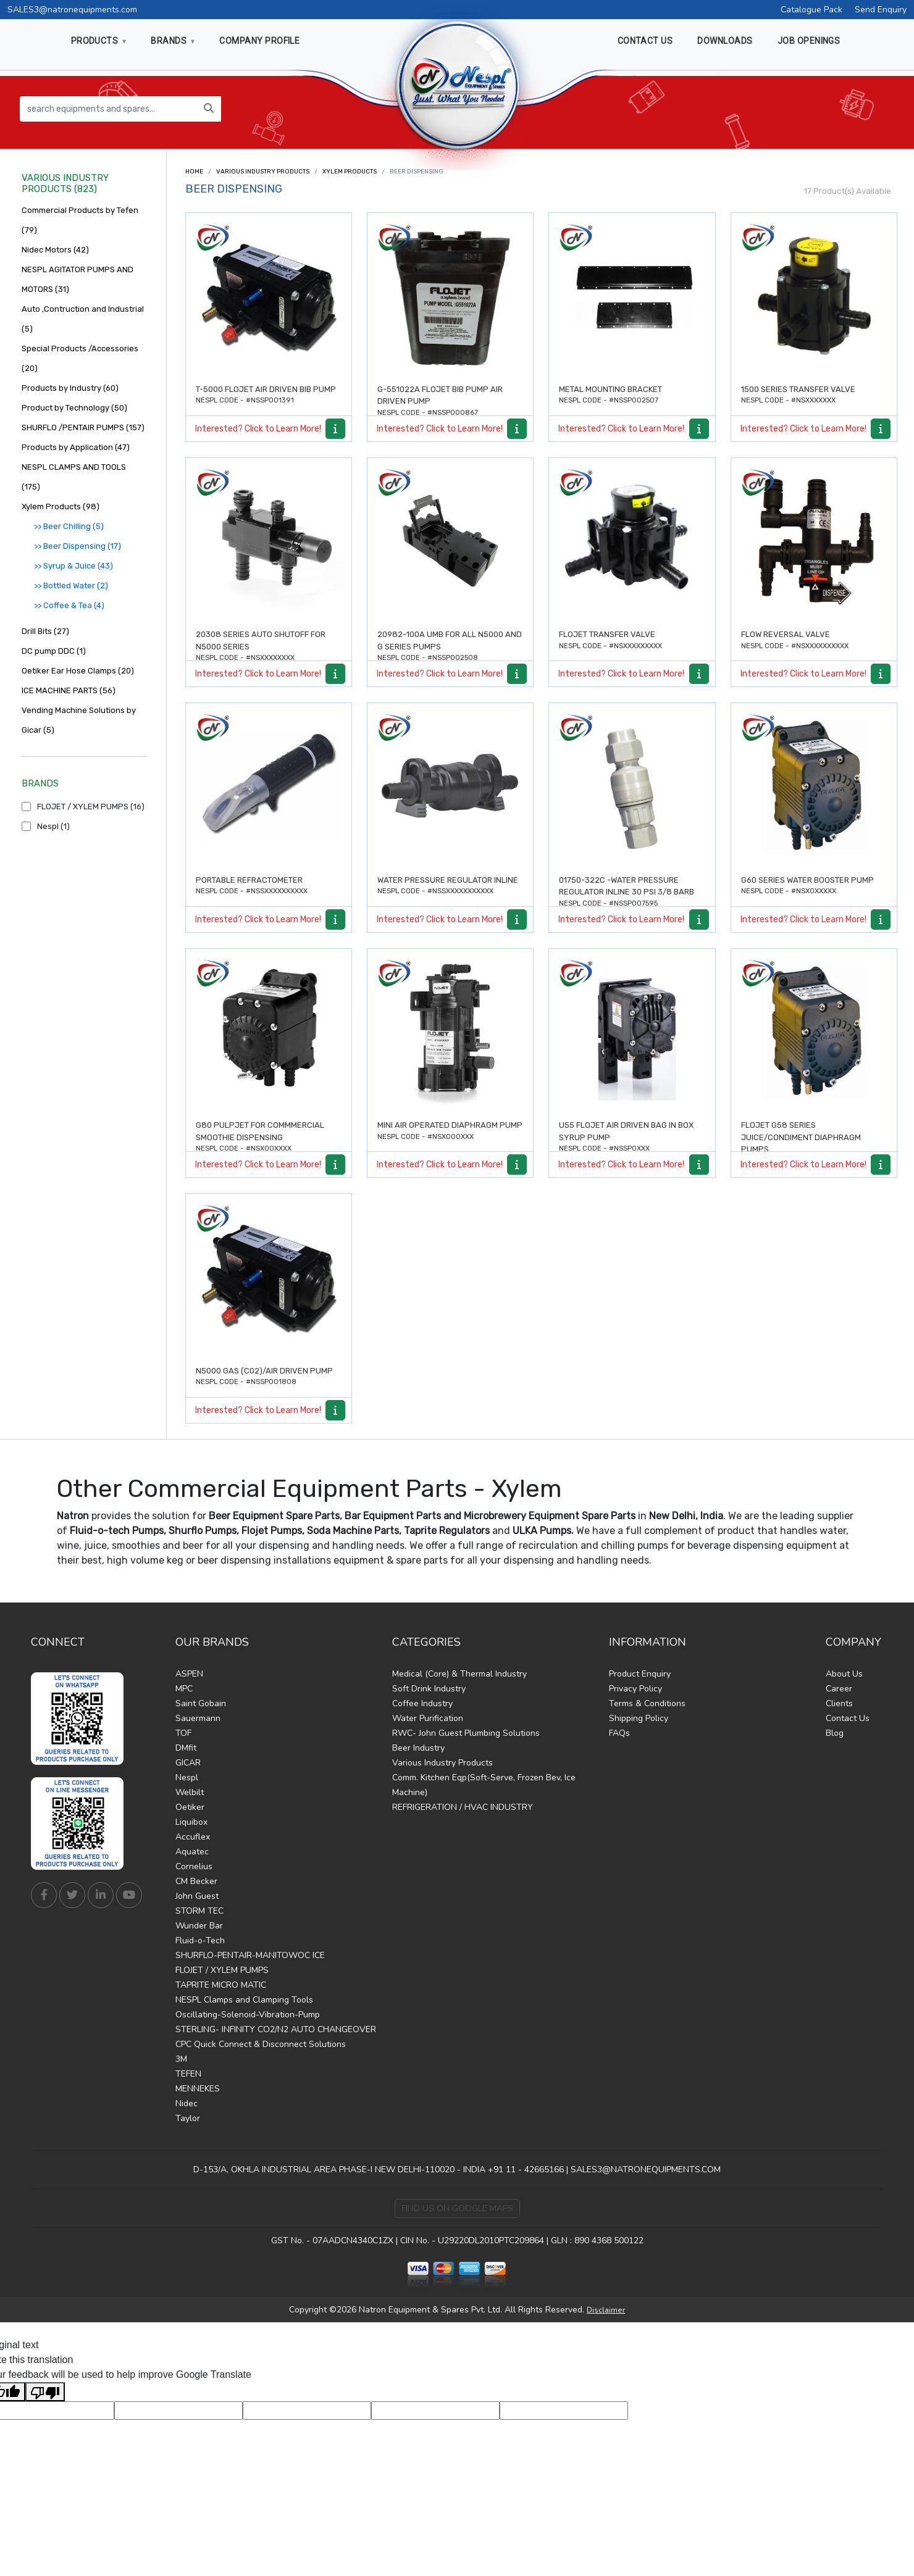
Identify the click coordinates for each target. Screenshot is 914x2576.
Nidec (186, 2103)
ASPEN (189, 1674)
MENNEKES (197, 2089)
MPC (184, 1688)
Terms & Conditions (647, 1703)
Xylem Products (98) (60, 506)
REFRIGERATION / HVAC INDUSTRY (462, 1807)
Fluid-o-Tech (200, 1940)
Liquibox (191, 1822)
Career (839, 1688)
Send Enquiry (881, 9)
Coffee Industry (422, 1703)
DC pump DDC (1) (54, 651)
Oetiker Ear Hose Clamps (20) (78, 670)
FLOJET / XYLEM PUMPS (222, 1970)
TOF (183, 1733)
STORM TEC (199, 1911)
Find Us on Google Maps (457, 2208)
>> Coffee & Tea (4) (69, 605)
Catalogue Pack (811, 9)
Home (194, 171)
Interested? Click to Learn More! (258, 428)
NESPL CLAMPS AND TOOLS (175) (74, 476)
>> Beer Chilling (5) (69, 526)
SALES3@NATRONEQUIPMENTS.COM (646, 2169)
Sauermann (197, 1718)
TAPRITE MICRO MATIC (220, 1985)
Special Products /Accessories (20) (80, 358)
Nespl (186, 1777)
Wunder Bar (199, 1926)
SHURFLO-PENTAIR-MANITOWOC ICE (250, 1955)
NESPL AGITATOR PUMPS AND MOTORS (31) (77, 279)
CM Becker (196, 1881)
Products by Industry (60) (70, 388)
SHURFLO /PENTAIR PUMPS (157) (83, 427)
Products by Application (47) (76, 447)
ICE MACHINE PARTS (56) (68, 690)
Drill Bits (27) (45, 631)
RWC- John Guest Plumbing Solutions (466, 1733)
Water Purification (427, 1718)
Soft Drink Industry (429, 1688)
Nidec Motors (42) (55, 249)
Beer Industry (418, 1748)
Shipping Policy (638, 1718)
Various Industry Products (262, 171)
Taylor (187, 2118)
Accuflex (192, 1837)
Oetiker (189, 1807)
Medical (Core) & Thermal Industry (459, 1674)
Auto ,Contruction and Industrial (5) (83, 318)
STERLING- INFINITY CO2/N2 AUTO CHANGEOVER (275, 2029)
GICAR (188, 1763)
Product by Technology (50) (74, 407)
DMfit (185, 1748)
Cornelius (193, 1866)
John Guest (197, 1896)
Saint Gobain (200, 1703)
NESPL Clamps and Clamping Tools (244, 2000)
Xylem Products (349, 171)
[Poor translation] (45, 2391)
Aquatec (192, 1851)
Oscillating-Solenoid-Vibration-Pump (247, 2014)
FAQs (619, 1733)
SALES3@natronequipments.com (72, 9)
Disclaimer (606, 2310)
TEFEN (188, 2074)
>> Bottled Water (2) (71, 585)
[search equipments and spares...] (108, 109)
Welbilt (189, 1792)
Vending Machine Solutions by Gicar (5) (79, 720)
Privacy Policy (635, 1688)
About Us (844, 1674)
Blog (835, 1733)
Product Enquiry (640, 1674)
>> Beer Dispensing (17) (77, 546)
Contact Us (848, 1718)
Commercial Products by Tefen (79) (80, 220)
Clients (839, 1703)
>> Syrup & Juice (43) (73, 565)
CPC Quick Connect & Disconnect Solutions (260, 2044)
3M (181, 2059)
